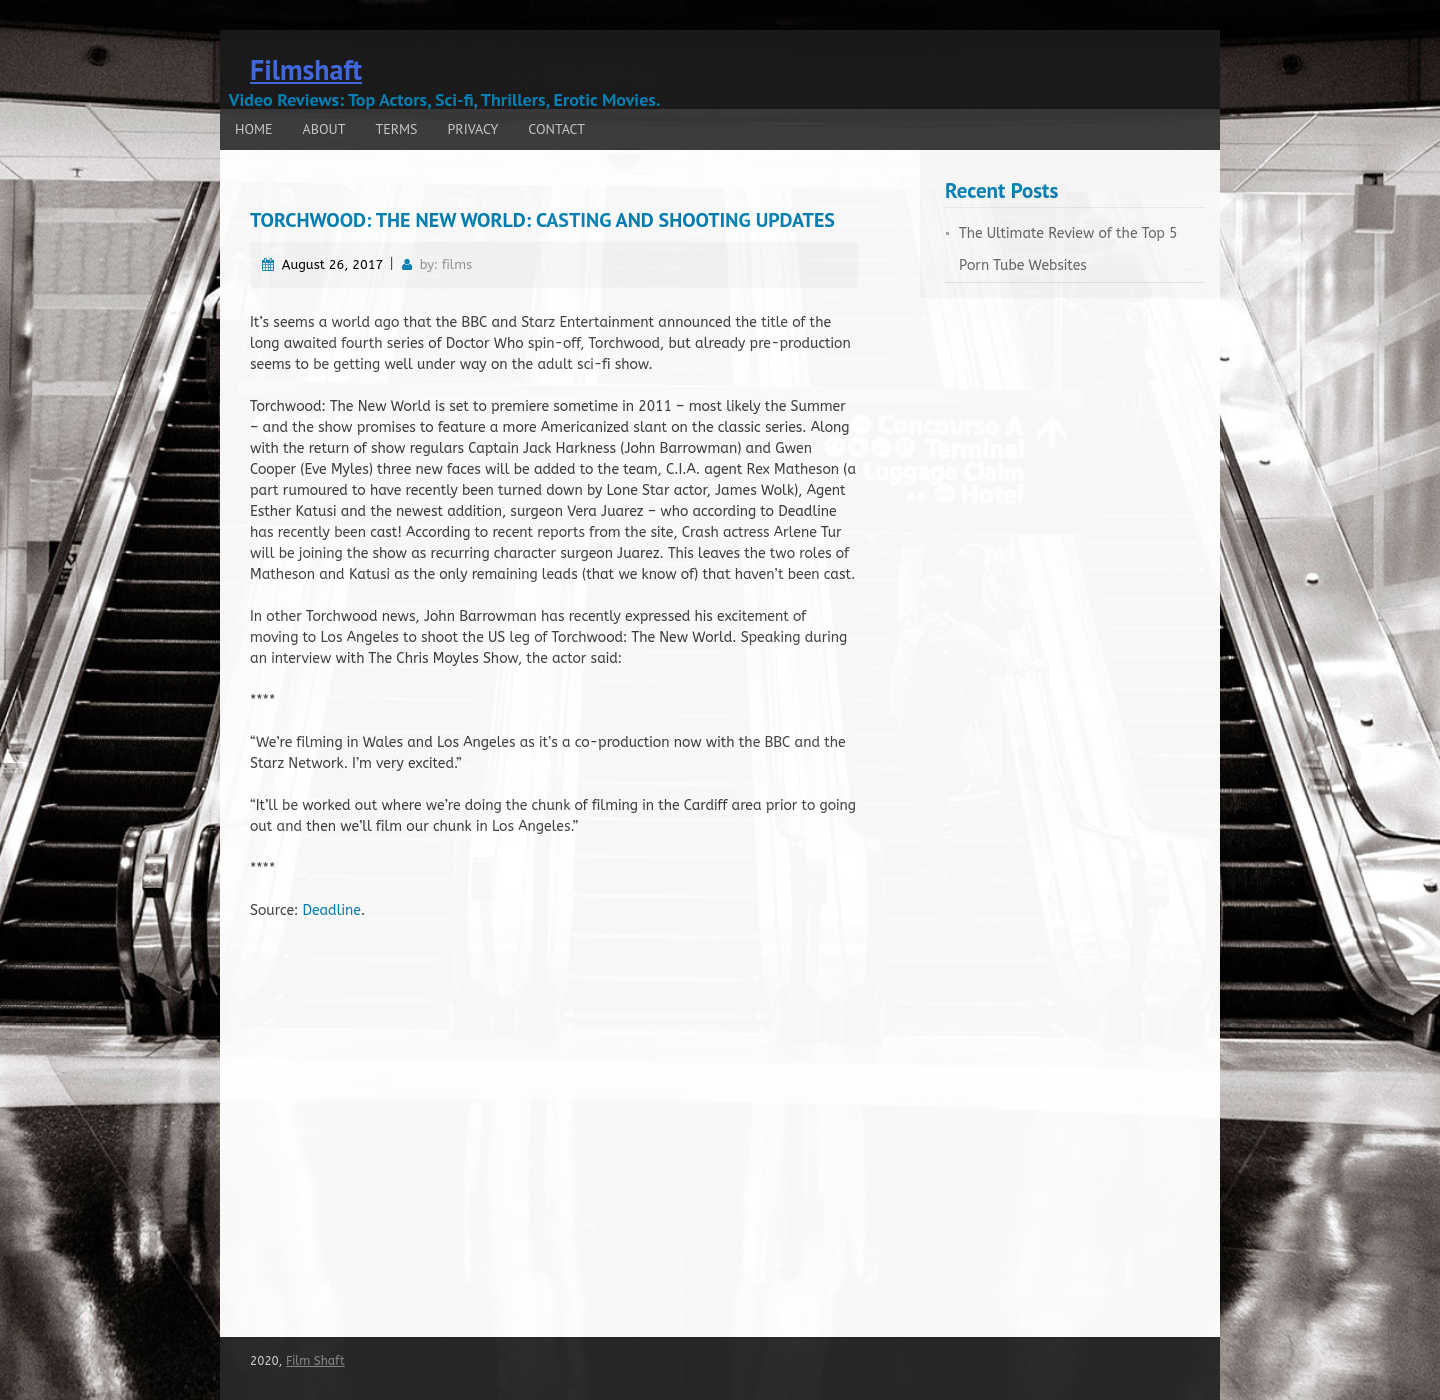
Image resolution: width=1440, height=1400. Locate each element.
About (324, 129)
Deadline (331, 910)
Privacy (473, 129)
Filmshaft (306, 69)
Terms (396, 129)
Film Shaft (315, 1361)
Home (254, 129)
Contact (556, 129)
